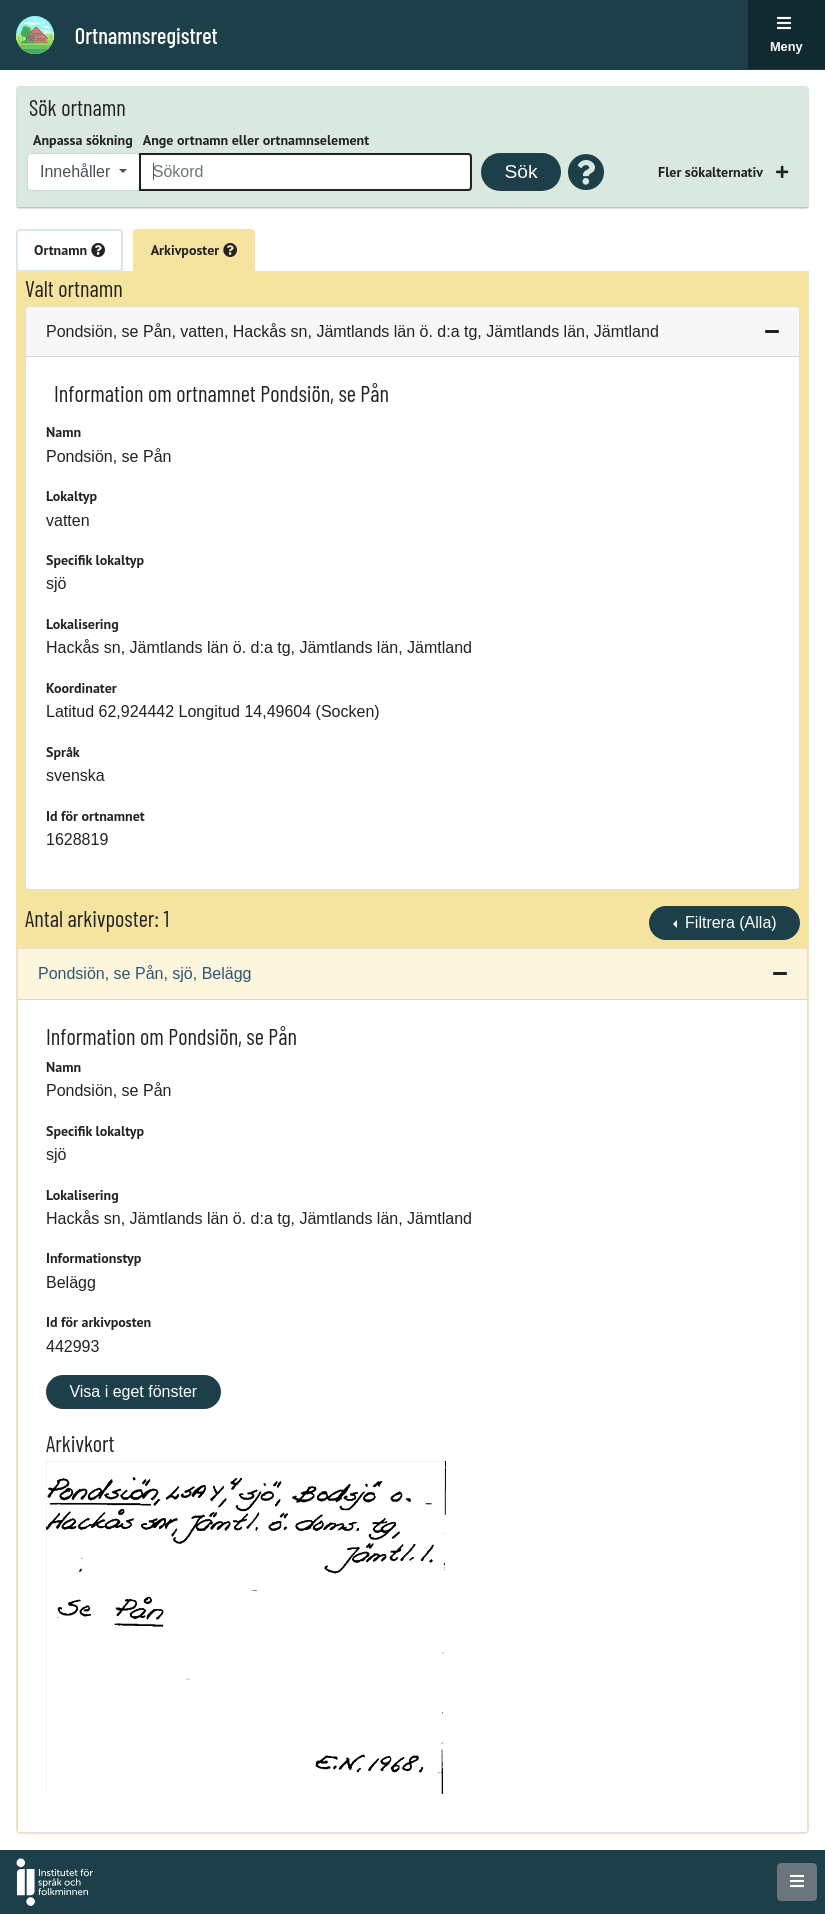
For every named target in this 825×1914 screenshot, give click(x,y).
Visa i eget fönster (133, 1391)
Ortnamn (69, 250)
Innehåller (77, 171)
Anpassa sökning (83, 140)
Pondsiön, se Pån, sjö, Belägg (144, 973)
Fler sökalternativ (712, 172)
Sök (520, 171)
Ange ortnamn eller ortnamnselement (256, 140)
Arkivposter (194, 250)
